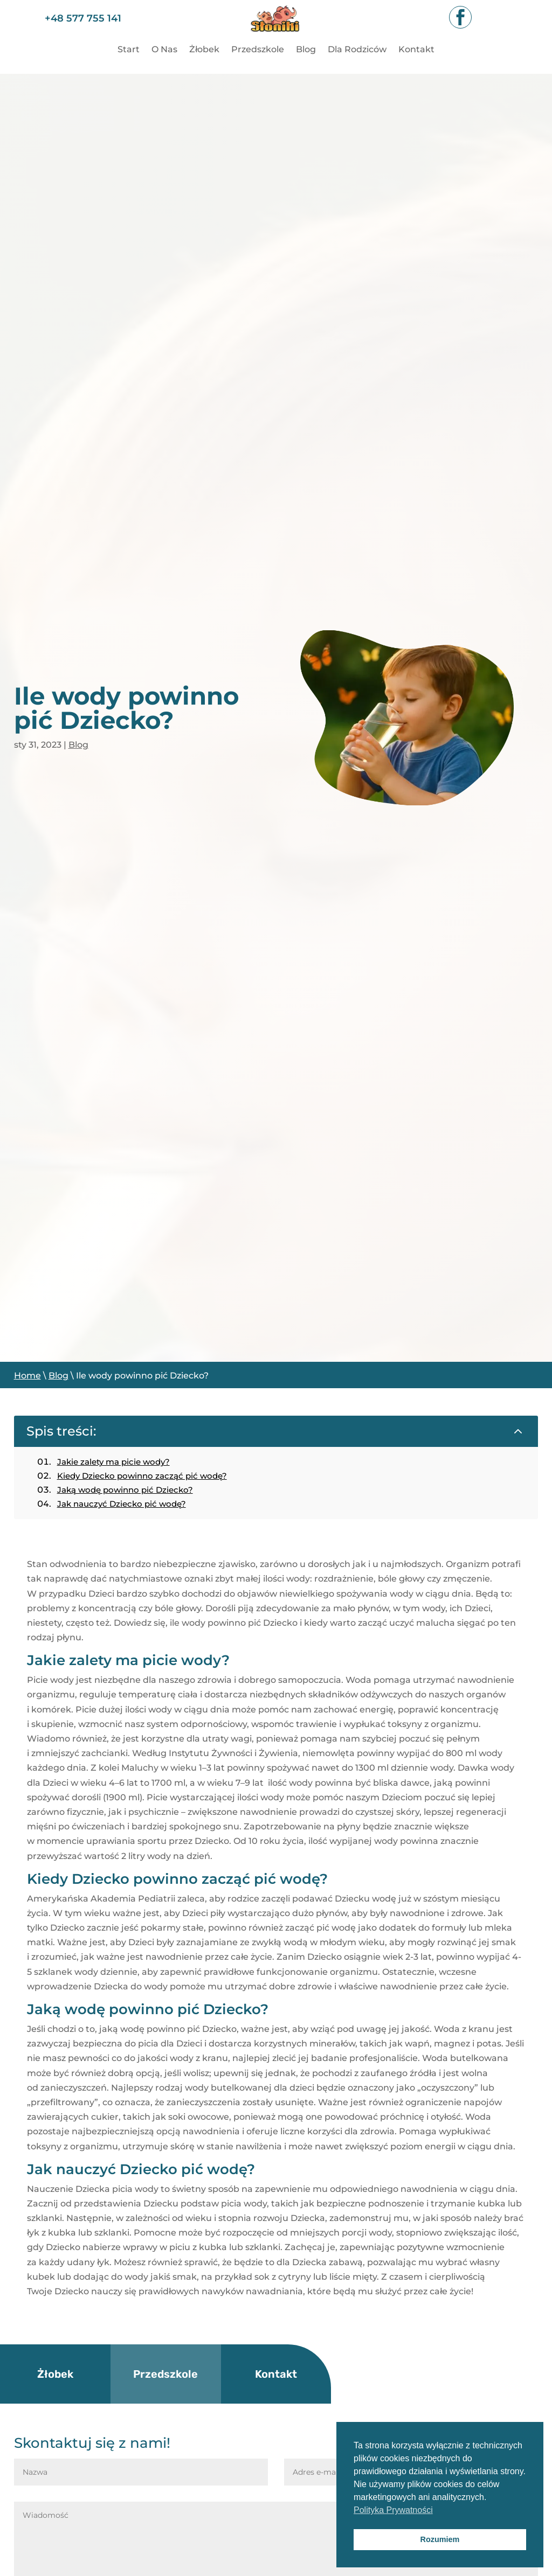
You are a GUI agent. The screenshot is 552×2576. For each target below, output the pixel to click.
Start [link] (129, 50)
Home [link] (27, 1375)
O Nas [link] (164, 50)
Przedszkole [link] (257, 50)
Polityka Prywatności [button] (393, 2510)
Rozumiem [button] (440, 2539)
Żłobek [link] (204, 50)
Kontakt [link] (416, 50)
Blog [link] (306, 50)
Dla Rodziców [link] (357, 50)
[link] (276, 36)
